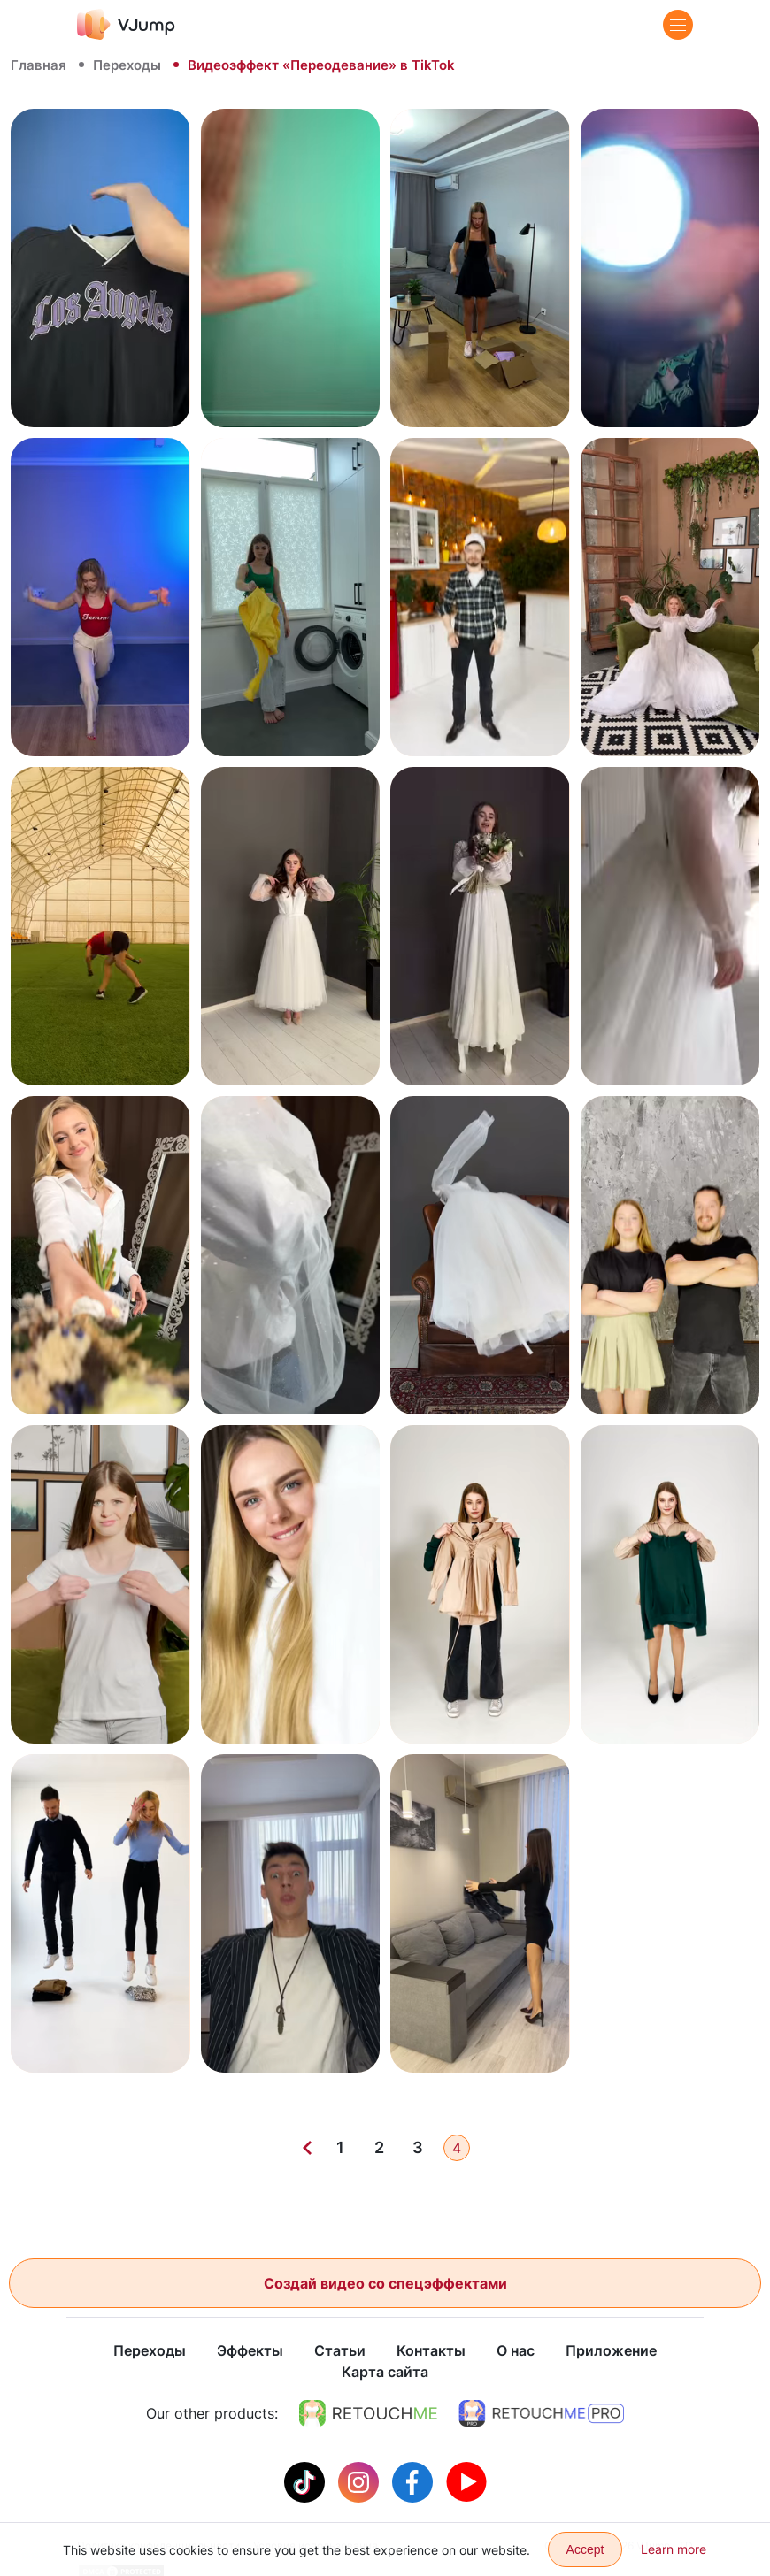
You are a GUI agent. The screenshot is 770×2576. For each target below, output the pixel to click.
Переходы (127, 65)
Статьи (340, 2351)
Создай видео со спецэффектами (385, 2283)
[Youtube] (466, 2481)
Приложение (611, 2351)
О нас (516, 2351)
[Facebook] (414, 2481)
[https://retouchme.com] (368, 2414)
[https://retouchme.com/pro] (541, 2414)
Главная (38, 65)
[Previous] (307, 2148)
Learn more (673, 2549)
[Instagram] (360, 2481)
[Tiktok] (306, 2481)
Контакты (431, 2351)
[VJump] (126, 24)
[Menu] (678, 25)
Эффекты (250, 2351)
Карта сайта (385, 2372)
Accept (585, 2549)
